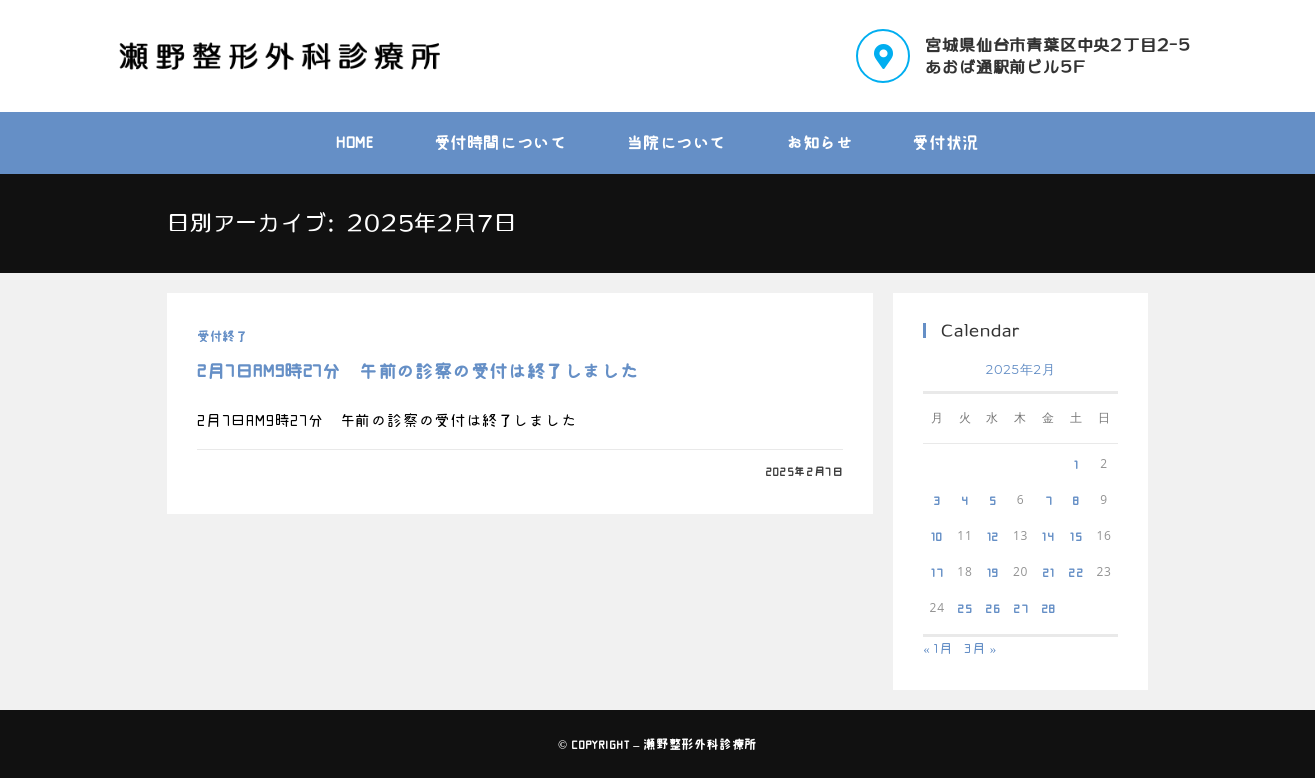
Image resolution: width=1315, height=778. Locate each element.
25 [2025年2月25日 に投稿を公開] (965, 608)
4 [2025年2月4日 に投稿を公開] (965, 500)
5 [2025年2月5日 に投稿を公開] (993, 500)
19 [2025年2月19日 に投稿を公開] (993, 572)
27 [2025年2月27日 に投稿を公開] (1021, 608)
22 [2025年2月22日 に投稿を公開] (1076, 572)
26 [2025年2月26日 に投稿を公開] (993, 608)
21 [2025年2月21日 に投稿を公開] (1048, 572)
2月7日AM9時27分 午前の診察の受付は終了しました (417, 371)
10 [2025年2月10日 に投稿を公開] (937, 536)
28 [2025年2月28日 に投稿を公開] (1049, 608)
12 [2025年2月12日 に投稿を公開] (993, 536)
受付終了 (222, 336)
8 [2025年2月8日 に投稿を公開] (1076, 500)
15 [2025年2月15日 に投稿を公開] (1076, 536)
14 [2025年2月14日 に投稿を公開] (1048, 536)
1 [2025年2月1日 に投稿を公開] (1076, 464)
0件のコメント (253, 471)
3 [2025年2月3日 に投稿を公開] (937, 500)
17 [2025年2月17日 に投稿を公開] (937, 572)
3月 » (980, 648)
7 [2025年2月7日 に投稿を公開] (1049, 500)
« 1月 (938, 648)
